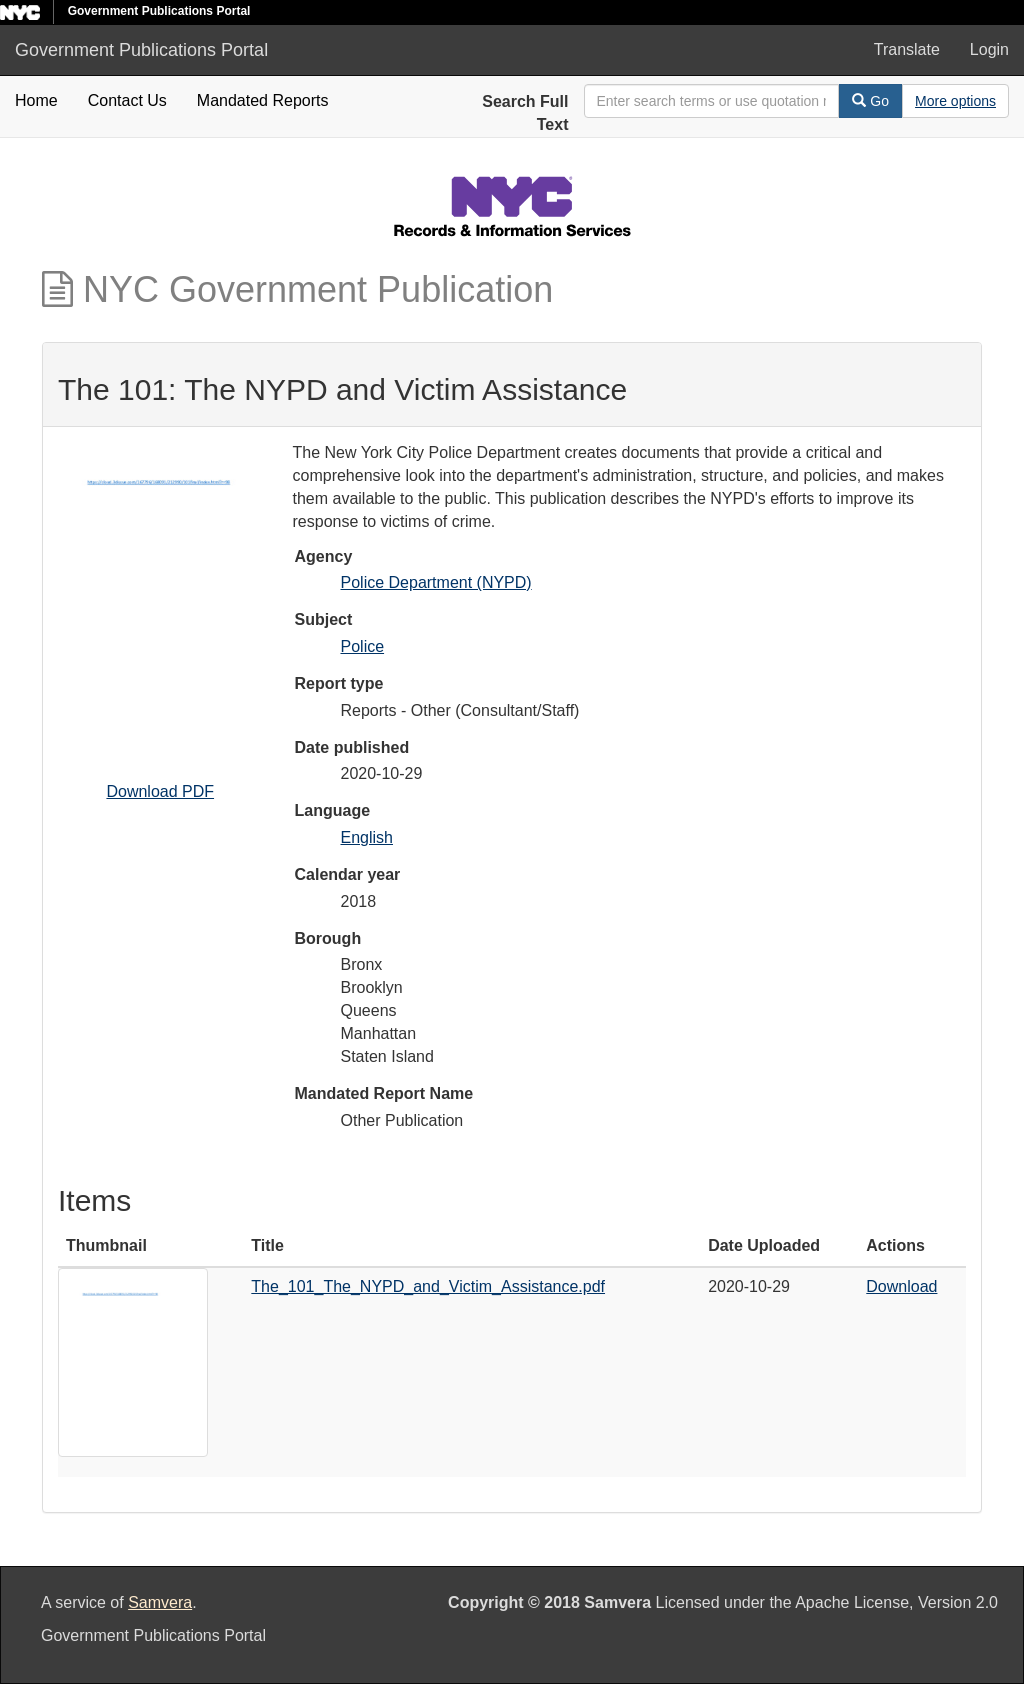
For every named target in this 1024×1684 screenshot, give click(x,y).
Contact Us (127, 100)
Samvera (160, 1602)
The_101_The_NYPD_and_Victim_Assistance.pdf (428, 1286)
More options (955, 101)
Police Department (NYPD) (436, 582)
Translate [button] (907, 49)
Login (989, 49)
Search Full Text (525, 113)
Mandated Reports (263, 100)
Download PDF (160, 791)
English (367, 837)
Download (901, 1286)
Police (363, 646)
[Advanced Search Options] (955, 101)
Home (36, 100)
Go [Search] (870, 101)
